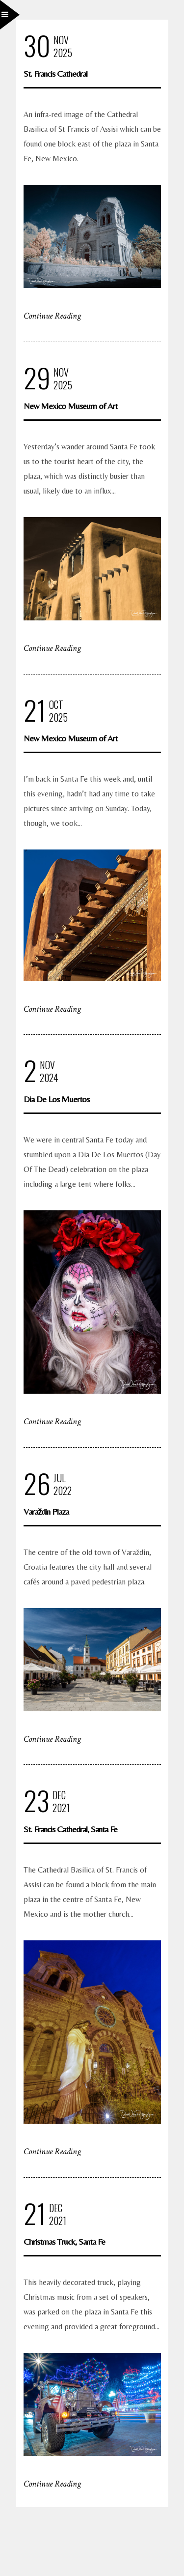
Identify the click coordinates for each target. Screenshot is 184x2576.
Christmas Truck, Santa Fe (64, 2241)
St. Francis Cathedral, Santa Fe (70, 1829)
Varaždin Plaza (46, 1511)
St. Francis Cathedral (55, 73)
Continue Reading (52, 316)
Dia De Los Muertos (56, 1099)
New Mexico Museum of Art (70, 406)
